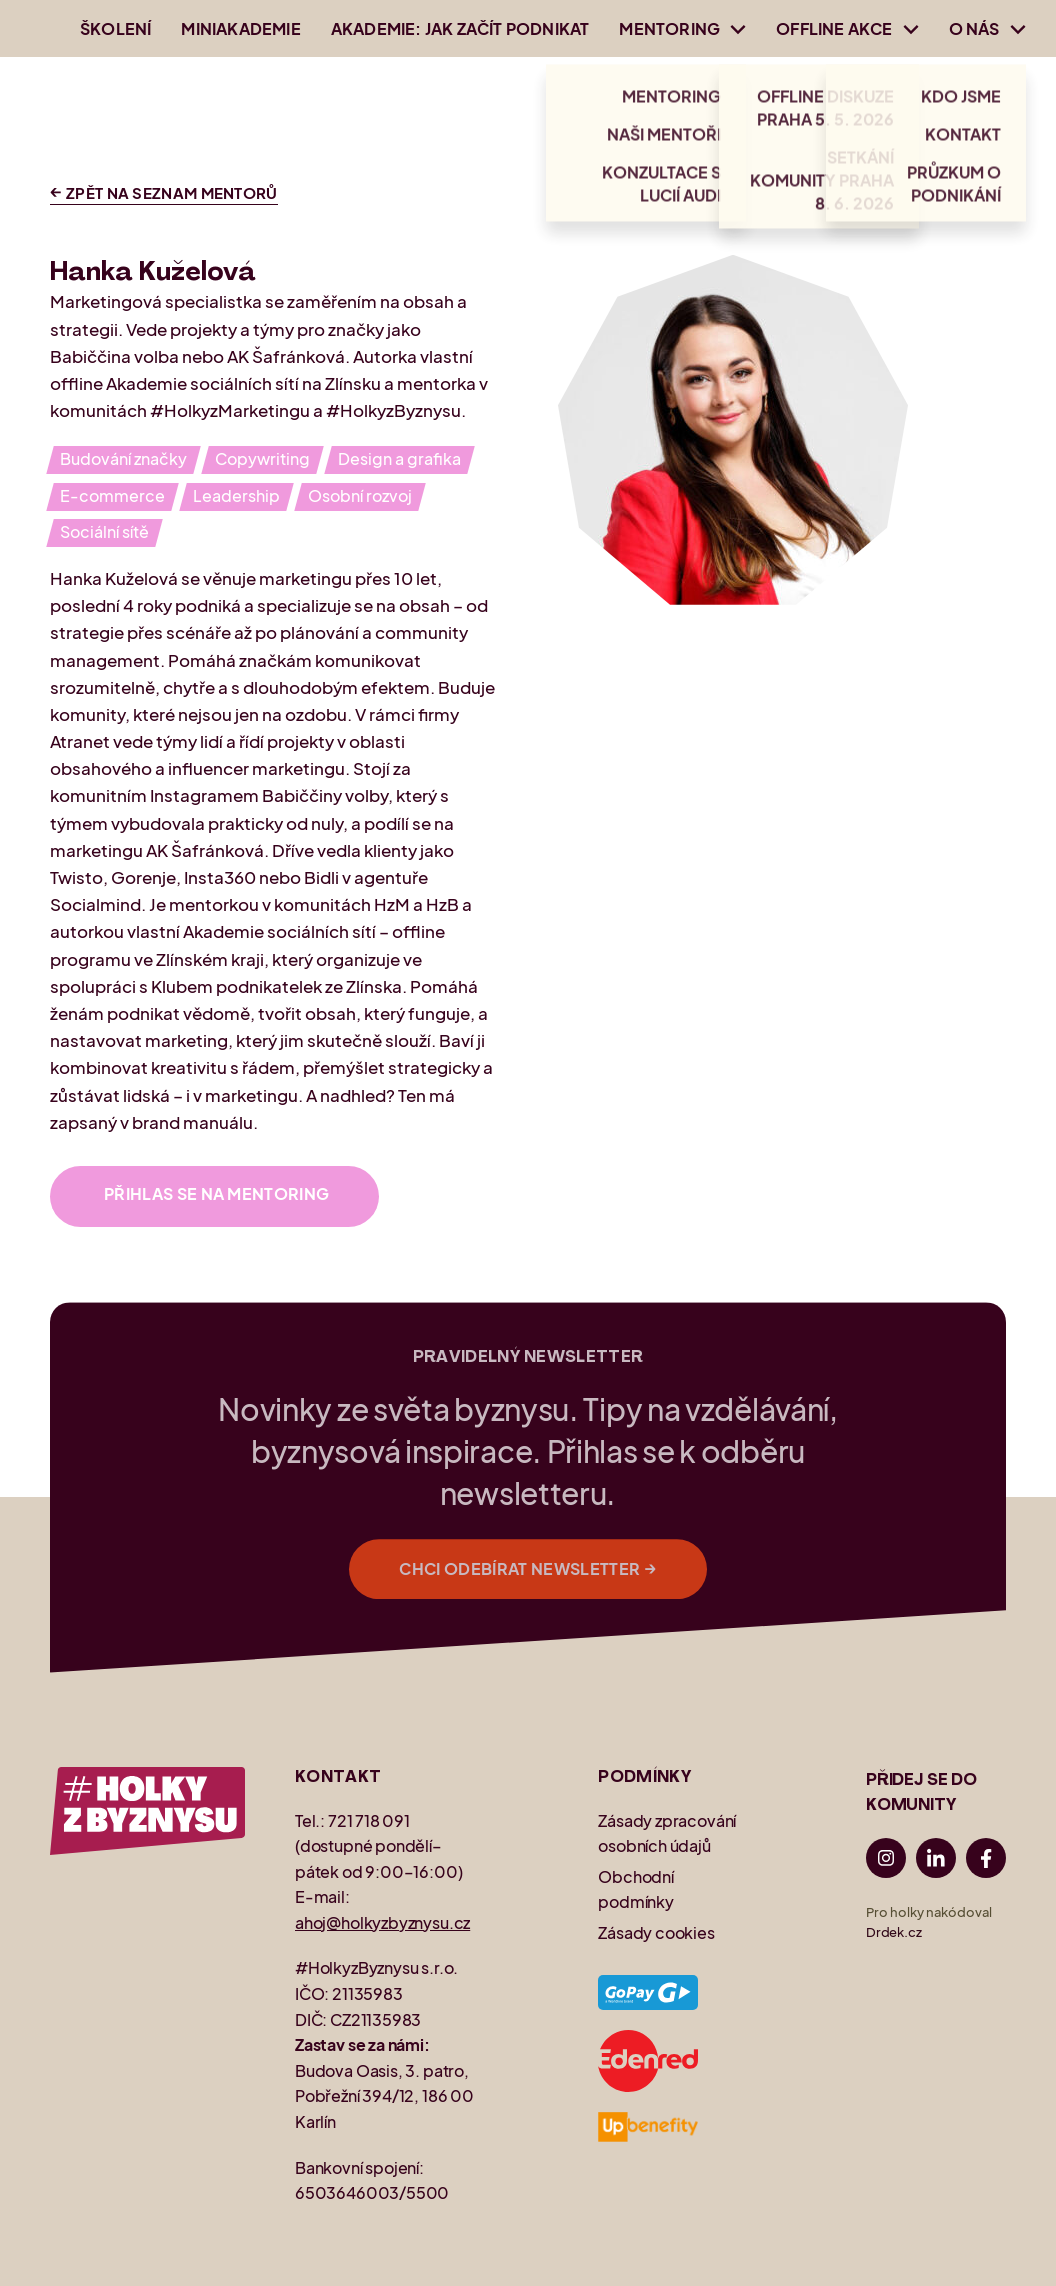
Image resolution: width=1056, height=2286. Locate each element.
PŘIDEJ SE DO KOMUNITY (921, 1792)
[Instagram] (886, 1861)
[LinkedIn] (936, 1861)
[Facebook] (986, 1861)
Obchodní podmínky (636, 1889)
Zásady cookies (656, 1932)
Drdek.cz (894, 1932)
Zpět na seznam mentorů (164, 192)
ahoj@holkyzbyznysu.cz (382, 1922)
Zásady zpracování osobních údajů (667, 1833)
